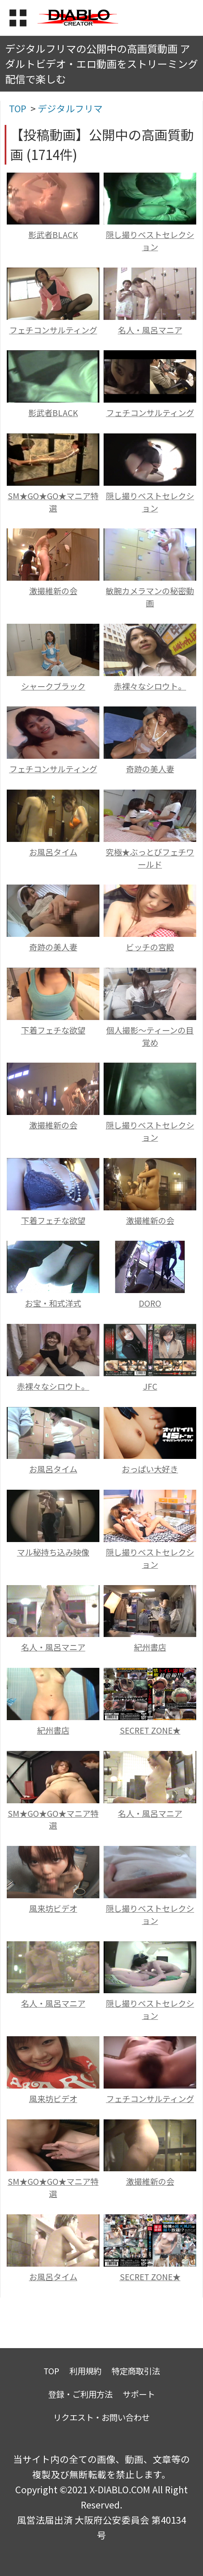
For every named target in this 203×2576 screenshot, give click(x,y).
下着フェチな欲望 (53, 1030)
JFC (150, 1386)
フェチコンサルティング (53, 330)
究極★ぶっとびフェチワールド (150, 858)
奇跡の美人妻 (150, 769)
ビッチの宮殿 (150, 947)
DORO (150, 1303)
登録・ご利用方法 (80, 2394)
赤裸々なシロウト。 (150, 686)
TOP (51, 2371)
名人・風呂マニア (150, 330)
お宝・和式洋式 (53, 1303)
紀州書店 (150, 1647)
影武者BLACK (53, 235)
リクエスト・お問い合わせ (101, 2417)
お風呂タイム (53, 852)
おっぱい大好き (150, 1469)
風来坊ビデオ (53, 1908)
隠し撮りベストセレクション (150, 241)
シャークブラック (53, 686)
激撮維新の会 (53, 591)
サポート (139, 2394)
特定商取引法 (136, 2371)
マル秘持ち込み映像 (53, 1552)
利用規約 (85, 2371)
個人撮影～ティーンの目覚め (150, 1036)
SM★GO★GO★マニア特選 (53, 502)
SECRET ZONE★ (150, 1730)
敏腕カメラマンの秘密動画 (150, 597)
